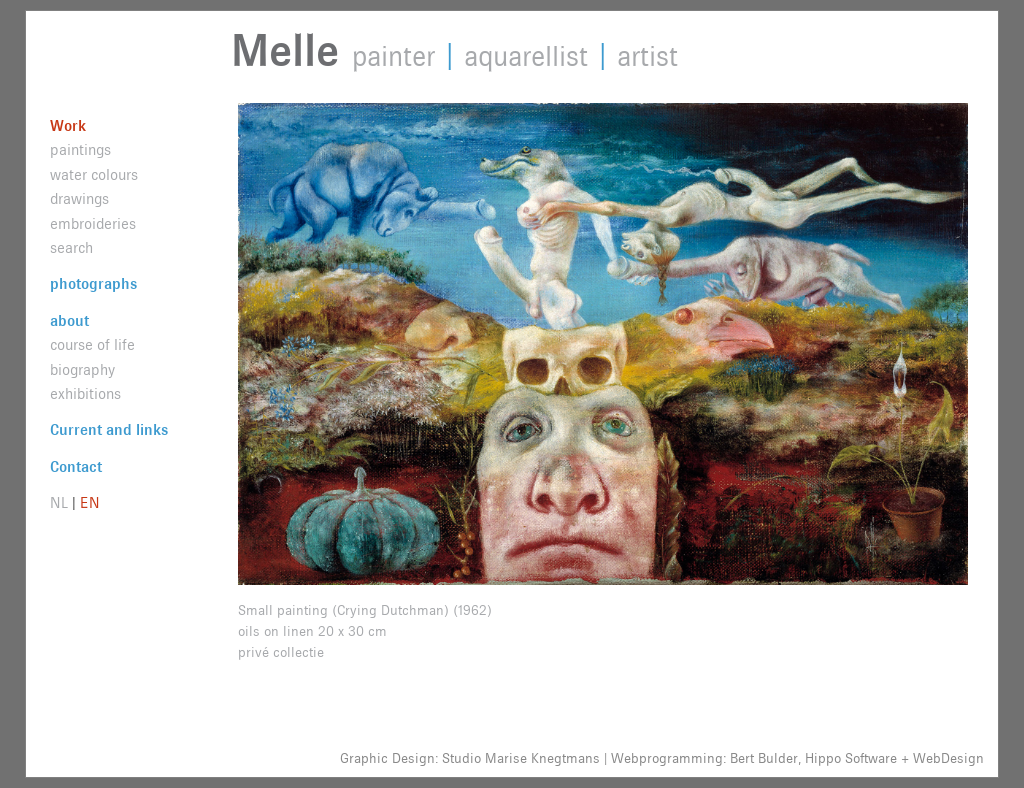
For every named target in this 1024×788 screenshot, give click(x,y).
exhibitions (85, 394)
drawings (79, 199)
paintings (80, 150)
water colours (94, 175)
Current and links (109, 430)
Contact (76, 467)
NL (59, 503)
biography (82, 370)
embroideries (93, 224)
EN (90, 503)
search (71, 248)
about (69, 321)
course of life (92, 345)
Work (68, 126)
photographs (93, 284)
